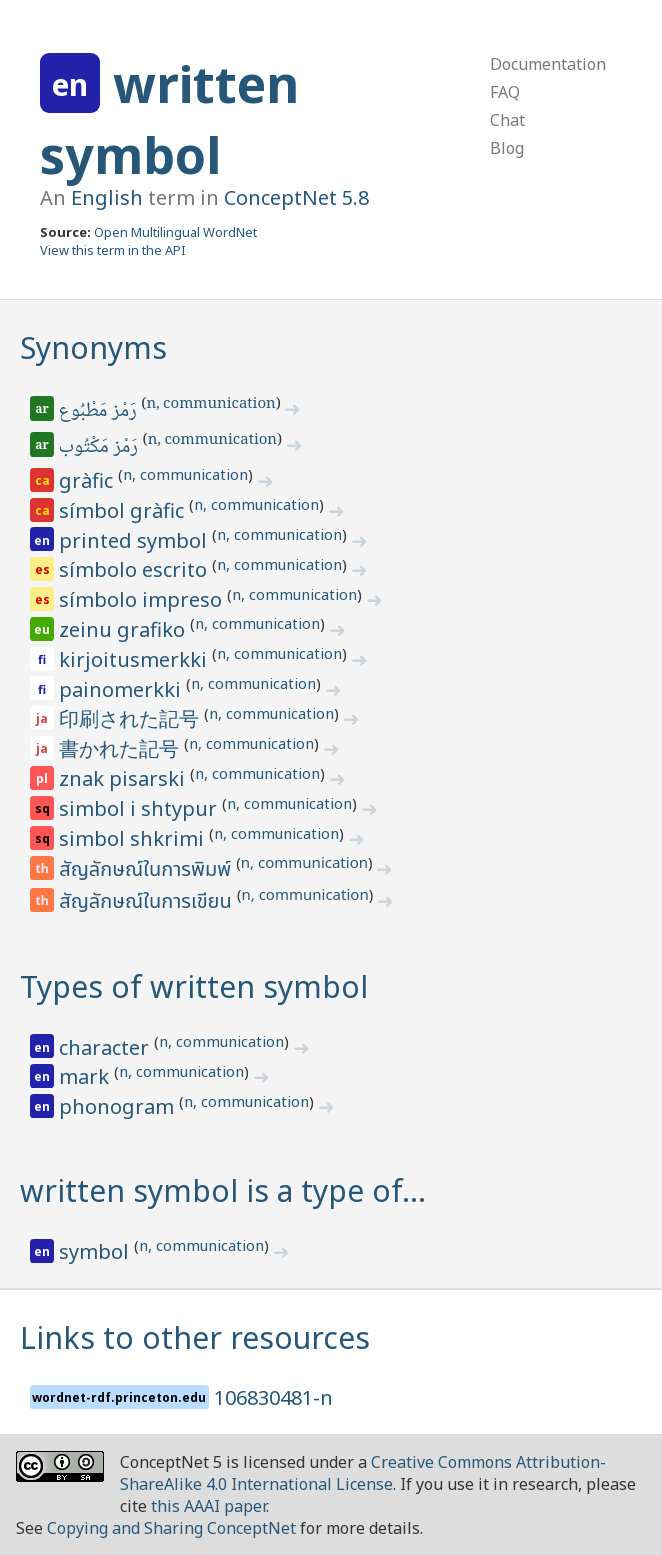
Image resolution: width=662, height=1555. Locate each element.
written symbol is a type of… (223, 1190)
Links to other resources (195, 1337)
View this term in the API (113, 250)
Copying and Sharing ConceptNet (171, 1528)
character (106, 1047)
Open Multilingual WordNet (175, 232)
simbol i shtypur (140, 808)
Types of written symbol (194, 986)
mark (86, 1076)
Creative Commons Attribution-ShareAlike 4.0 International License (363, 1473)
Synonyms (93, 347)
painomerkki (122, 689)
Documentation (548, 64)
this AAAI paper (208, 1506)
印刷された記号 (131, 718)
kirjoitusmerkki (135, 659)
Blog (507, 148)
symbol (96, 1251)
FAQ (505, 92)
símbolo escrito (135, 569)
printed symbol (135, 540)
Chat (507, 120)
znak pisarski (124, 778)
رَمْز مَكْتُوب (100, 448)
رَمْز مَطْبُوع (99, 412)
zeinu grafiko (124, 629)
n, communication (210, 405)
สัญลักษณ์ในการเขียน (148, 902)
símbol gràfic (124, 510)
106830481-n (273, 1397)
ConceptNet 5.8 (296, 197)
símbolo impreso (143, 599)
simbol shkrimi (134, 838)
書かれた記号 (121, 748)
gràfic (88, 480)
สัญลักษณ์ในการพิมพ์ (147, 870)
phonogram (119, 1106)
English (107, 197)
